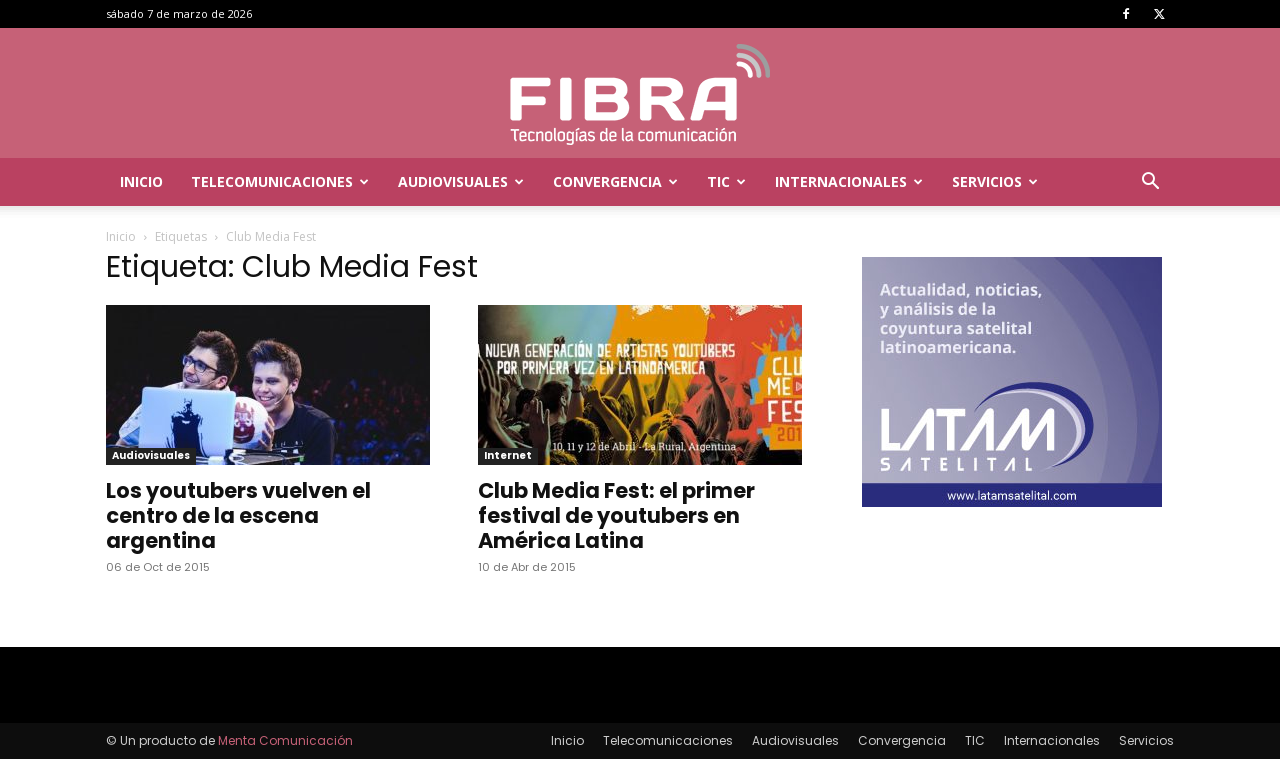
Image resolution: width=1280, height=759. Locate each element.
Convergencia (615, 181)
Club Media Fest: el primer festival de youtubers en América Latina (616, 515)
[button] (1150, 183)
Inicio (141, 181)
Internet (508, 455)
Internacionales (849, 181)
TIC (726, 181)
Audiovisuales (461, 181)
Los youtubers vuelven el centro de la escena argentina (238, 515)
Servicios (995, 181)
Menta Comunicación (285, 740)
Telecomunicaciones (280, 181)
